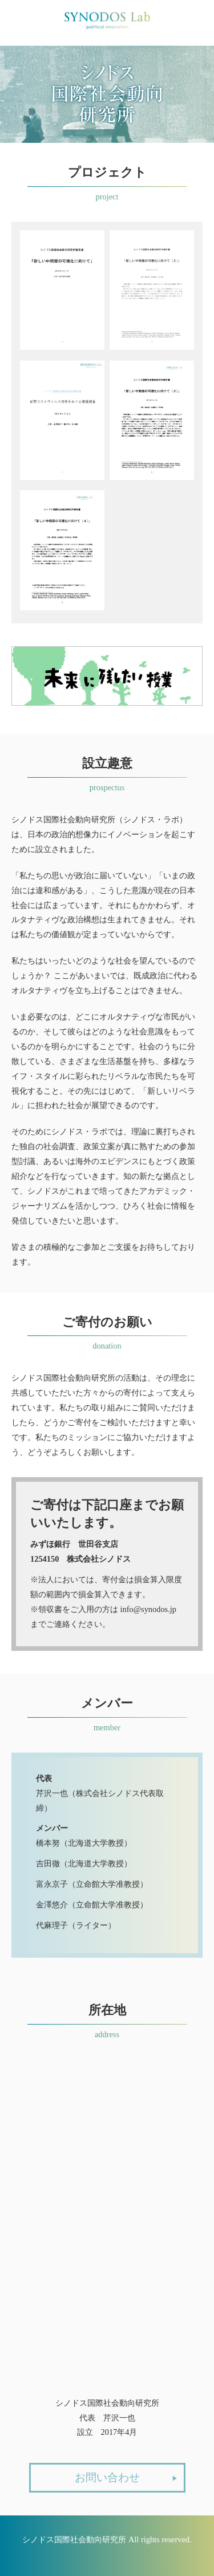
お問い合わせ (126, 2478)
